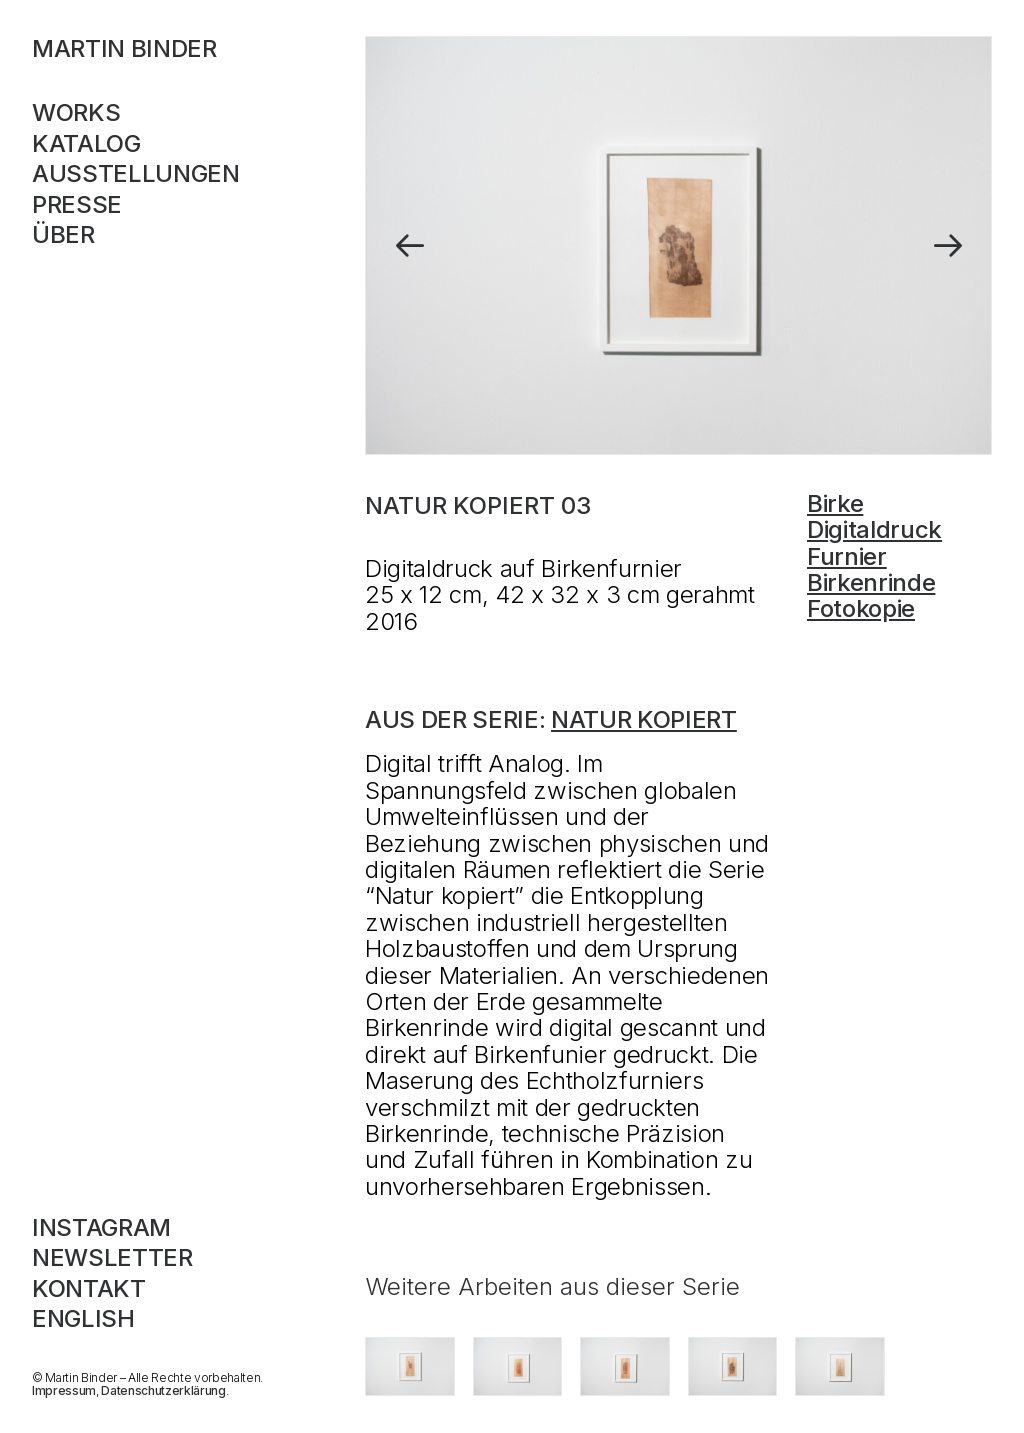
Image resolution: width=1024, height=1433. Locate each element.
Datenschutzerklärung (163, 1390)
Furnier (847, 556)
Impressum (64, 1390)
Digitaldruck (874, 529)
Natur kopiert (644, 719)
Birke (835, 503)
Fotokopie (861, 608)
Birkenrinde (871, 582)
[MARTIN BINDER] (162, 49)
